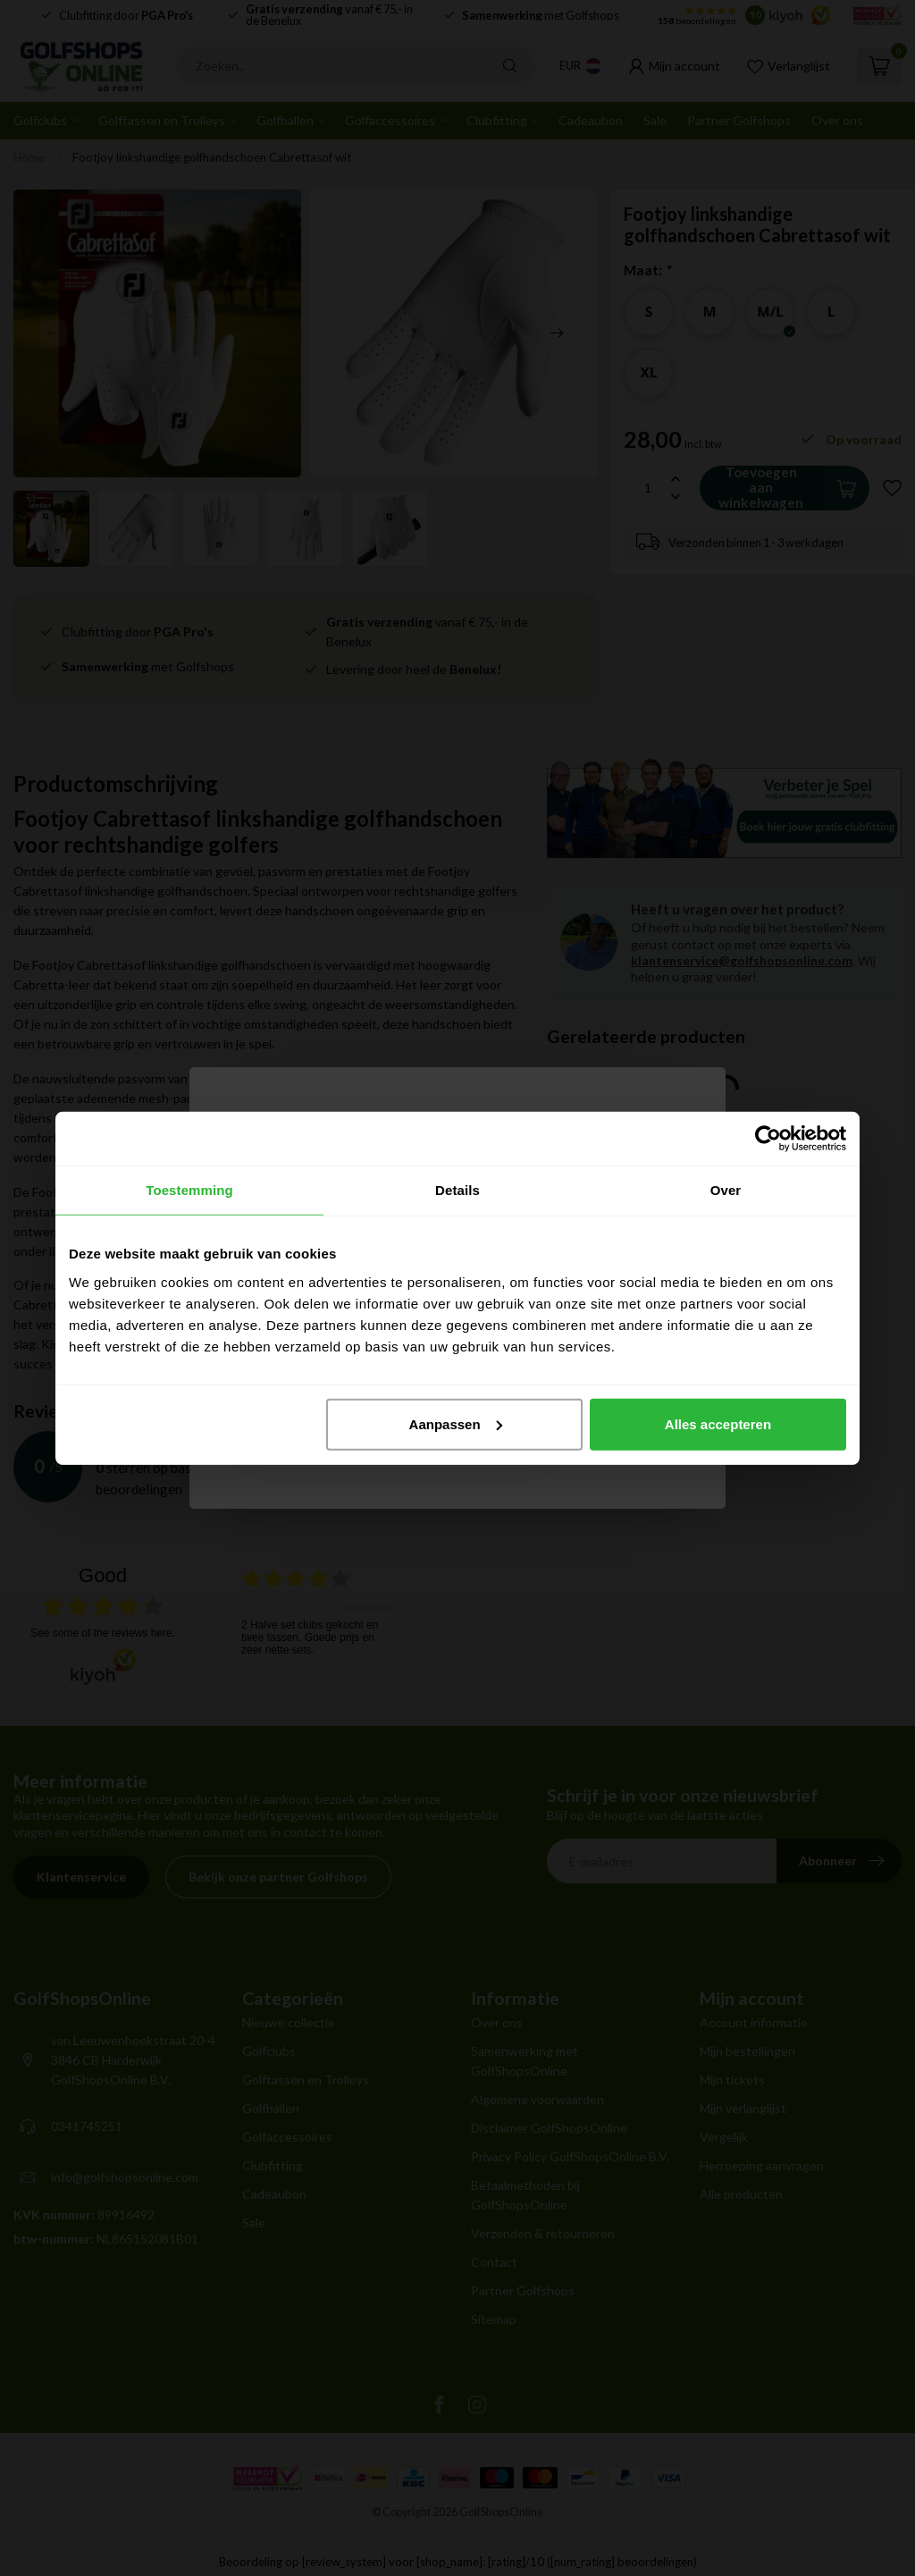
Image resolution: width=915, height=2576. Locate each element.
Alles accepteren (718, 1423)
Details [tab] (457, 1190)
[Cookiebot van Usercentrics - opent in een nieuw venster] (768, 1138)
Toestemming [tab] (189, 1190)
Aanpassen (455, 1423)
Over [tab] (726, 1190)
